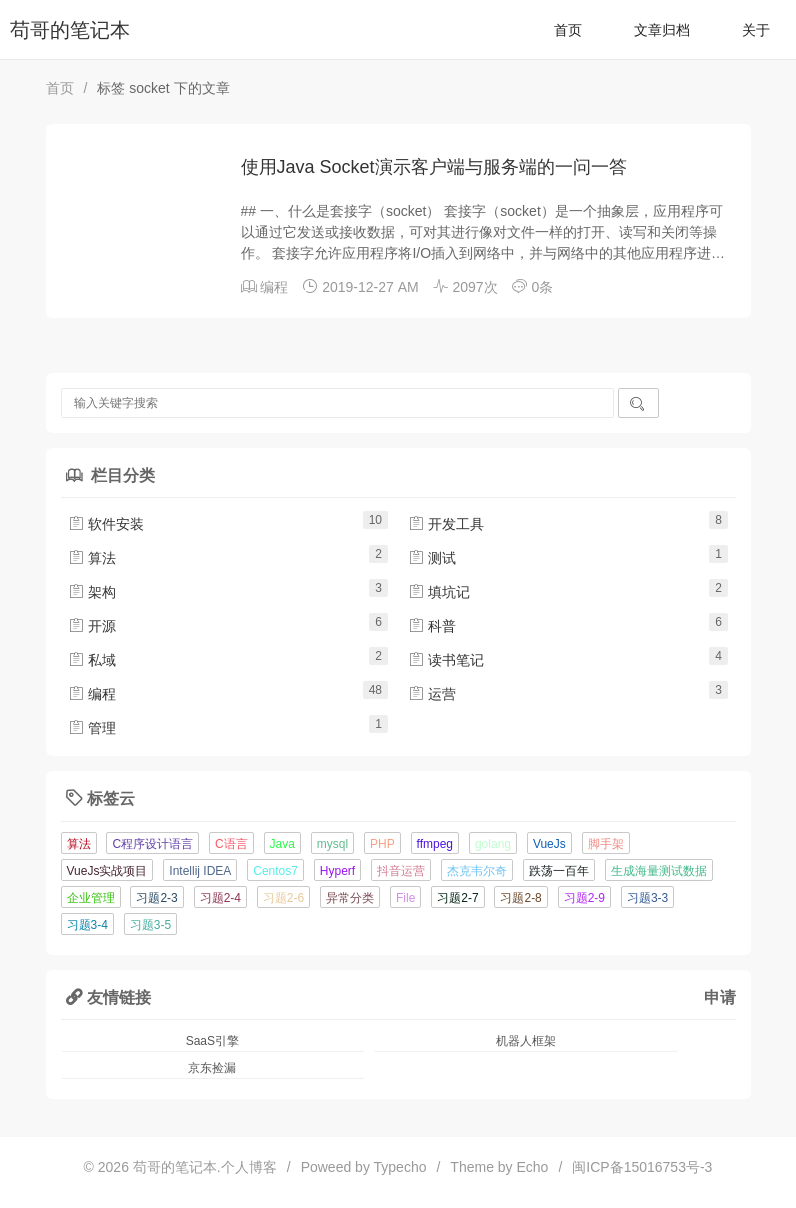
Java (282, 844)
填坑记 (439, 592)
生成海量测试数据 (659, 871)
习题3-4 (87, 925)
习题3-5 (150, 925)
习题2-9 (584, 898)
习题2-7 (457, 898)
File (405, 898)
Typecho (400, 1167)
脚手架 (606, 844)
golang (493, 844)
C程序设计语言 (152, 844)
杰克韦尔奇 (477, 871)
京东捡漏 (212, 1068)
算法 (92, 558)
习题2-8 (520, 898)
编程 (274, 287)
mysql (332, 844)
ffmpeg (435, 844)
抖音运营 (401, 871)
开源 (92, 626)
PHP (382, 844)
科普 (432, 626)
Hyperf (337, 871)
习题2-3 (156, 898)
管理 (92, 728)
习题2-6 (283, 898)
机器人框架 (526, 1041)
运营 (432, 694)
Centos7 (275, 871)
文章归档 (662, 30)
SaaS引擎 (212, 1041)
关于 (756, 30)
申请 (720, 997)
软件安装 (106, 524)
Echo (533, 1167)
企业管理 (91, 898)
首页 (568, 30)
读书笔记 (446, 660)
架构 (92, 592)
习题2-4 (220, 898)
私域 (92, 660)
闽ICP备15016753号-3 (642, 1167)
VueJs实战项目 (107, 871)
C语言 (231, 844)
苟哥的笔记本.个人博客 (205, 1167)
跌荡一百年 (559, 871)
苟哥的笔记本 (70, 30)
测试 (432, 558)
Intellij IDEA (200, 871)
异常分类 (350, 898)
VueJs (549, 844)
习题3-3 (647, 898)
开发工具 (446, 524)
